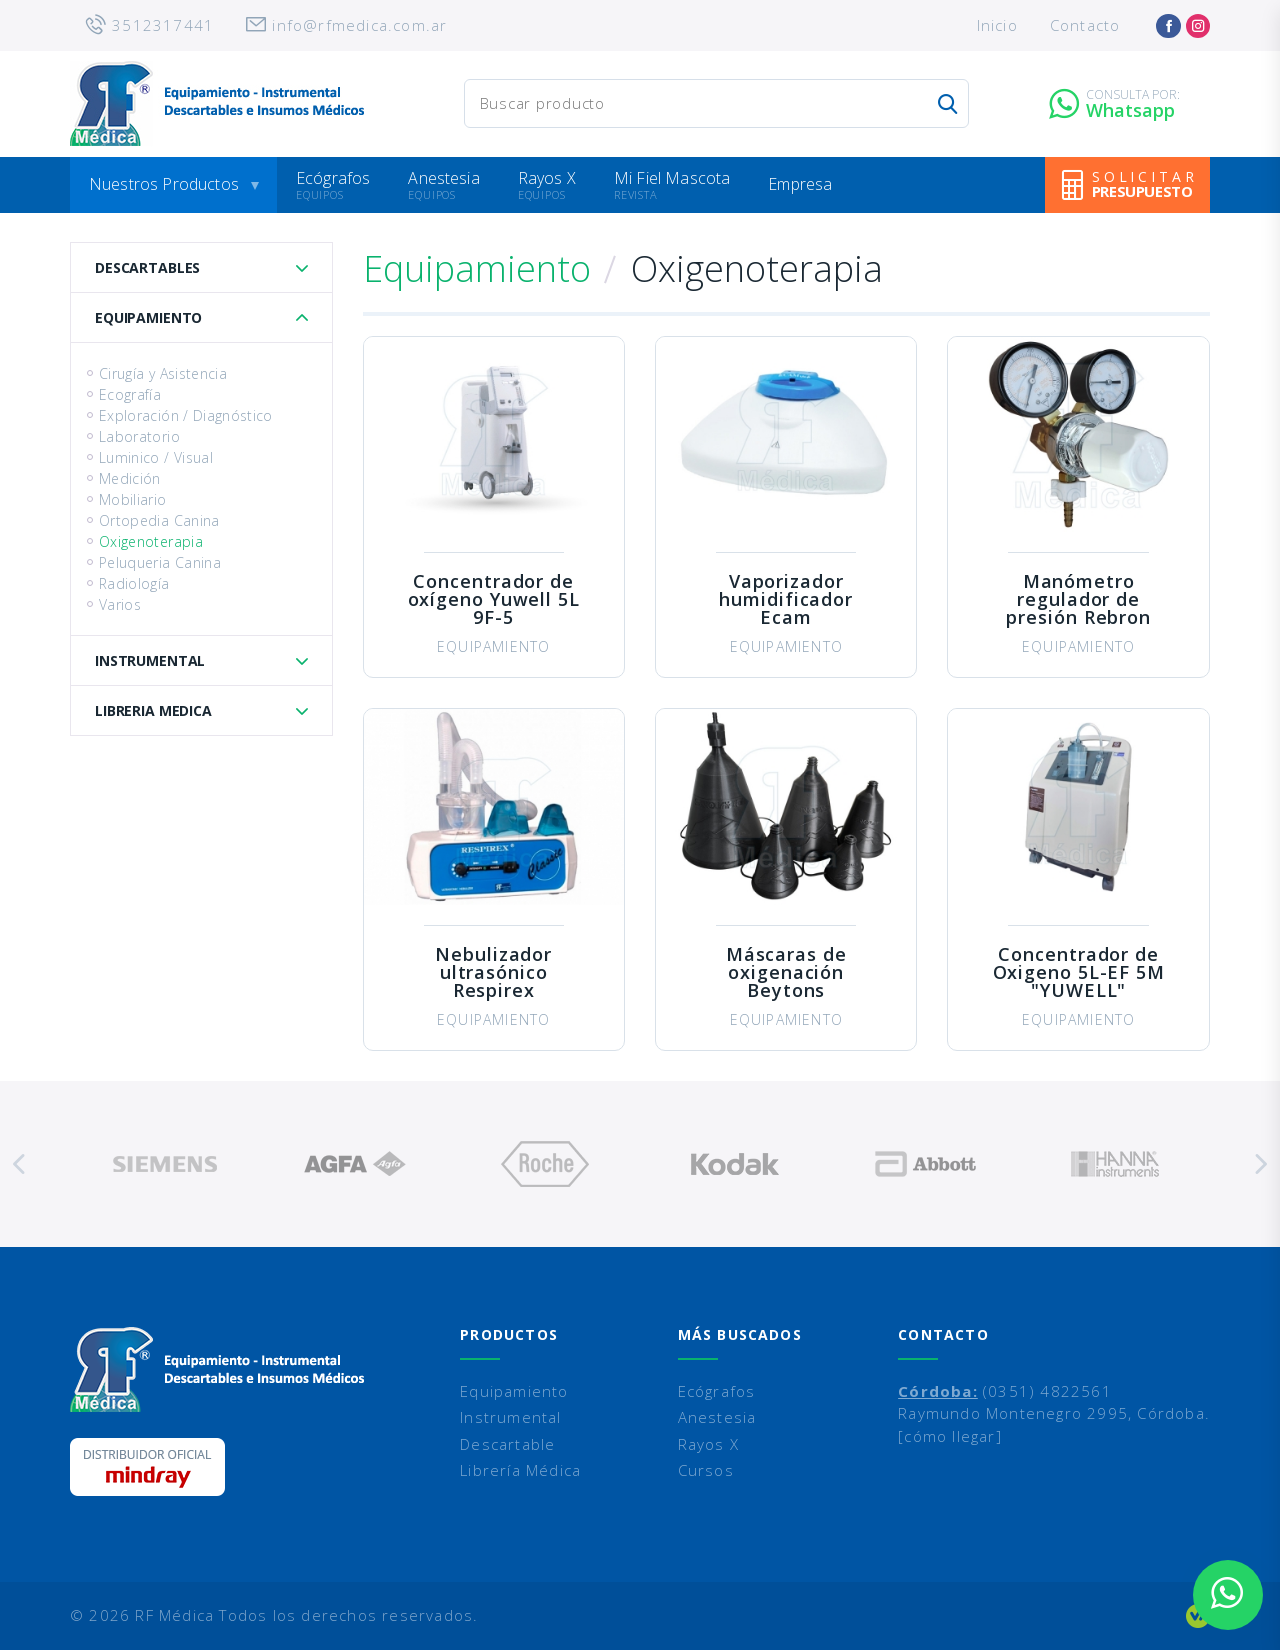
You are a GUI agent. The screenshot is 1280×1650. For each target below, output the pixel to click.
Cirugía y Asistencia (163, 373)
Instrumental (150, 660)
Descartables (147, 267)
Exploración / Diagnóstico (186, 415)
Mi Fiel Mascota (672, 178)
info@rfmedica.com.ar (359, 25)
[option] (165, 1164)
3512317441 (163, 25)
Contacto (1085, 25)
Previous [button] (20, 1164)
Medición (130, 478)
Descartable (507, 1444)
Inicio (997, 25)
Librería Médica (520, 1470)
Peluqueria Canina (160, 562)
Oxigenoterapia (151, 541)
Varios (120, 604)
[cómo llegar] (950, 1436)
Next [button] (1260, 1164)
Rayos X (547, 178)
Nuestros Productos (164, 184)
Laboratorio (139, 436)
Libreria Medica (153, 710)
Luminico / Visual (156, 457)
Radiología (134, 583)
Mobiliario (133, 499)
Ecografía (130, 394)
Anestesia (443, 178)
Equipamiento (148, 317)
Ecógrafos (333, 178)
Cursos (706, 1470)
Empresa (800, 184)
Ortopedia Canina (159, 520)
